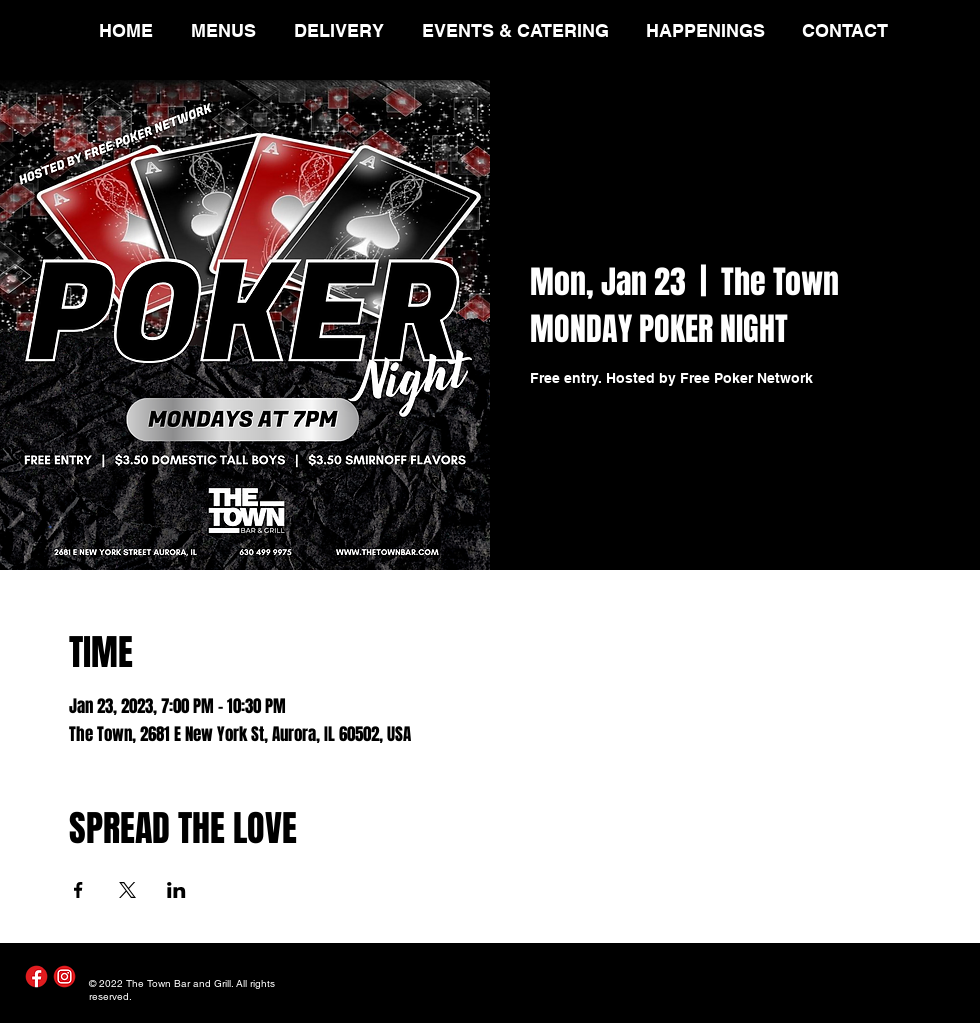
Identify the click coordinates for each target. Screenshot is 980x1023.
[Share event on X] (127, 890)
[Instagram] (64, 976)
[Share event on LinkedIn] (176, 890)
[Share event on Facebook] (78, 890)
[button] (227, 30)
